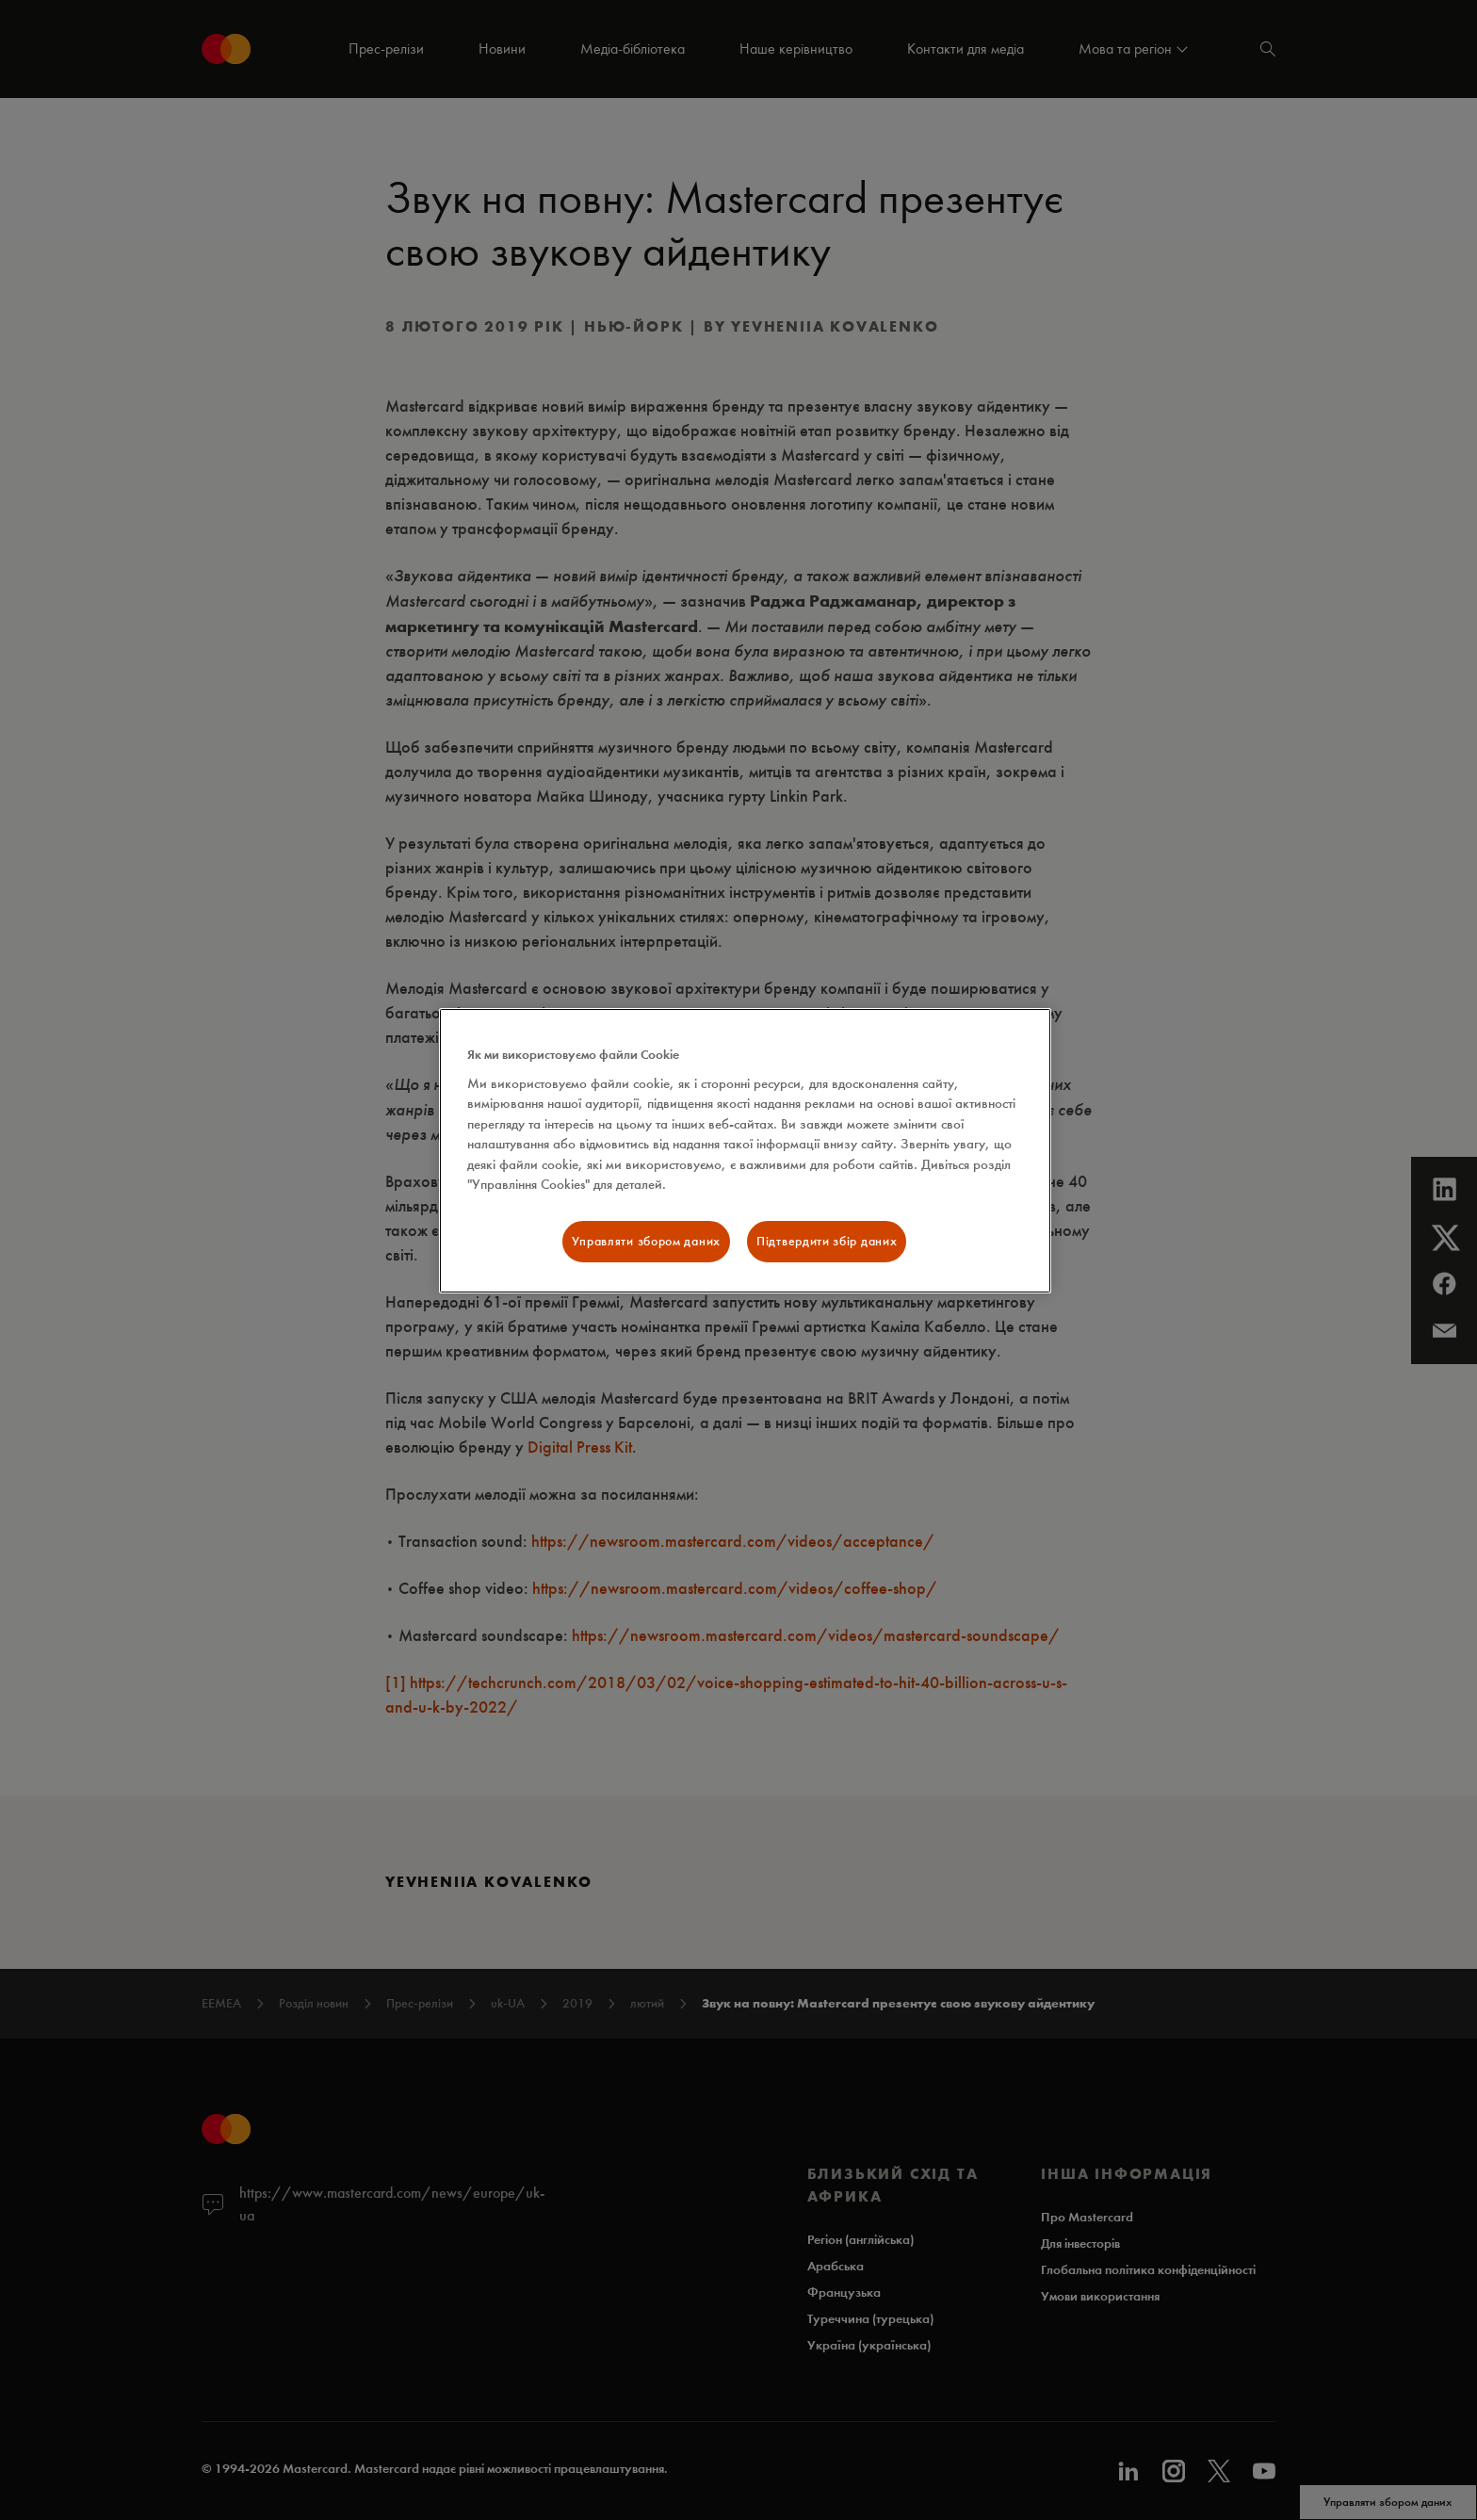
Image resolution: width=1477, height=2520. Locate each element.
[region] (745, 1150)
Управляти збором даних (646, 1241)
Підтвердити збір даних (826, 1241)
